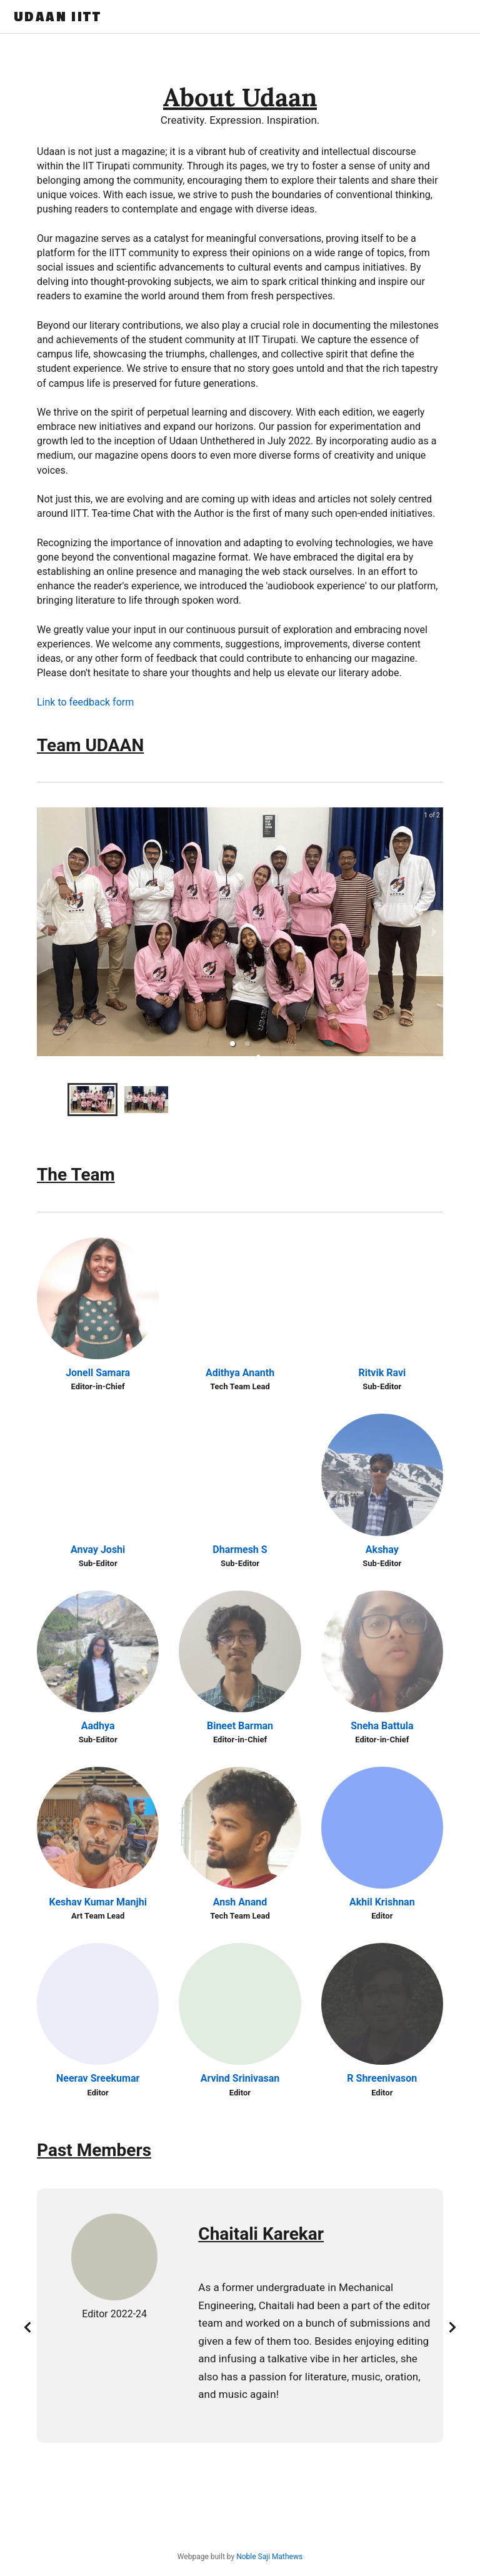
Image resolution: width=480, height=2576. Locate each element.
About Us (306, 16)
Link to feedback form (85, 702)
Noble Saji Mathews (269, 2556)
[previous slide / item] (45, 931)
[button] (232, 1043)
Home (252, 16)
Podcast (364, 16)
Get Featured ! (434, 16)
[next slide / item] (434, 931)
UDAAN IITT (57, 17)
